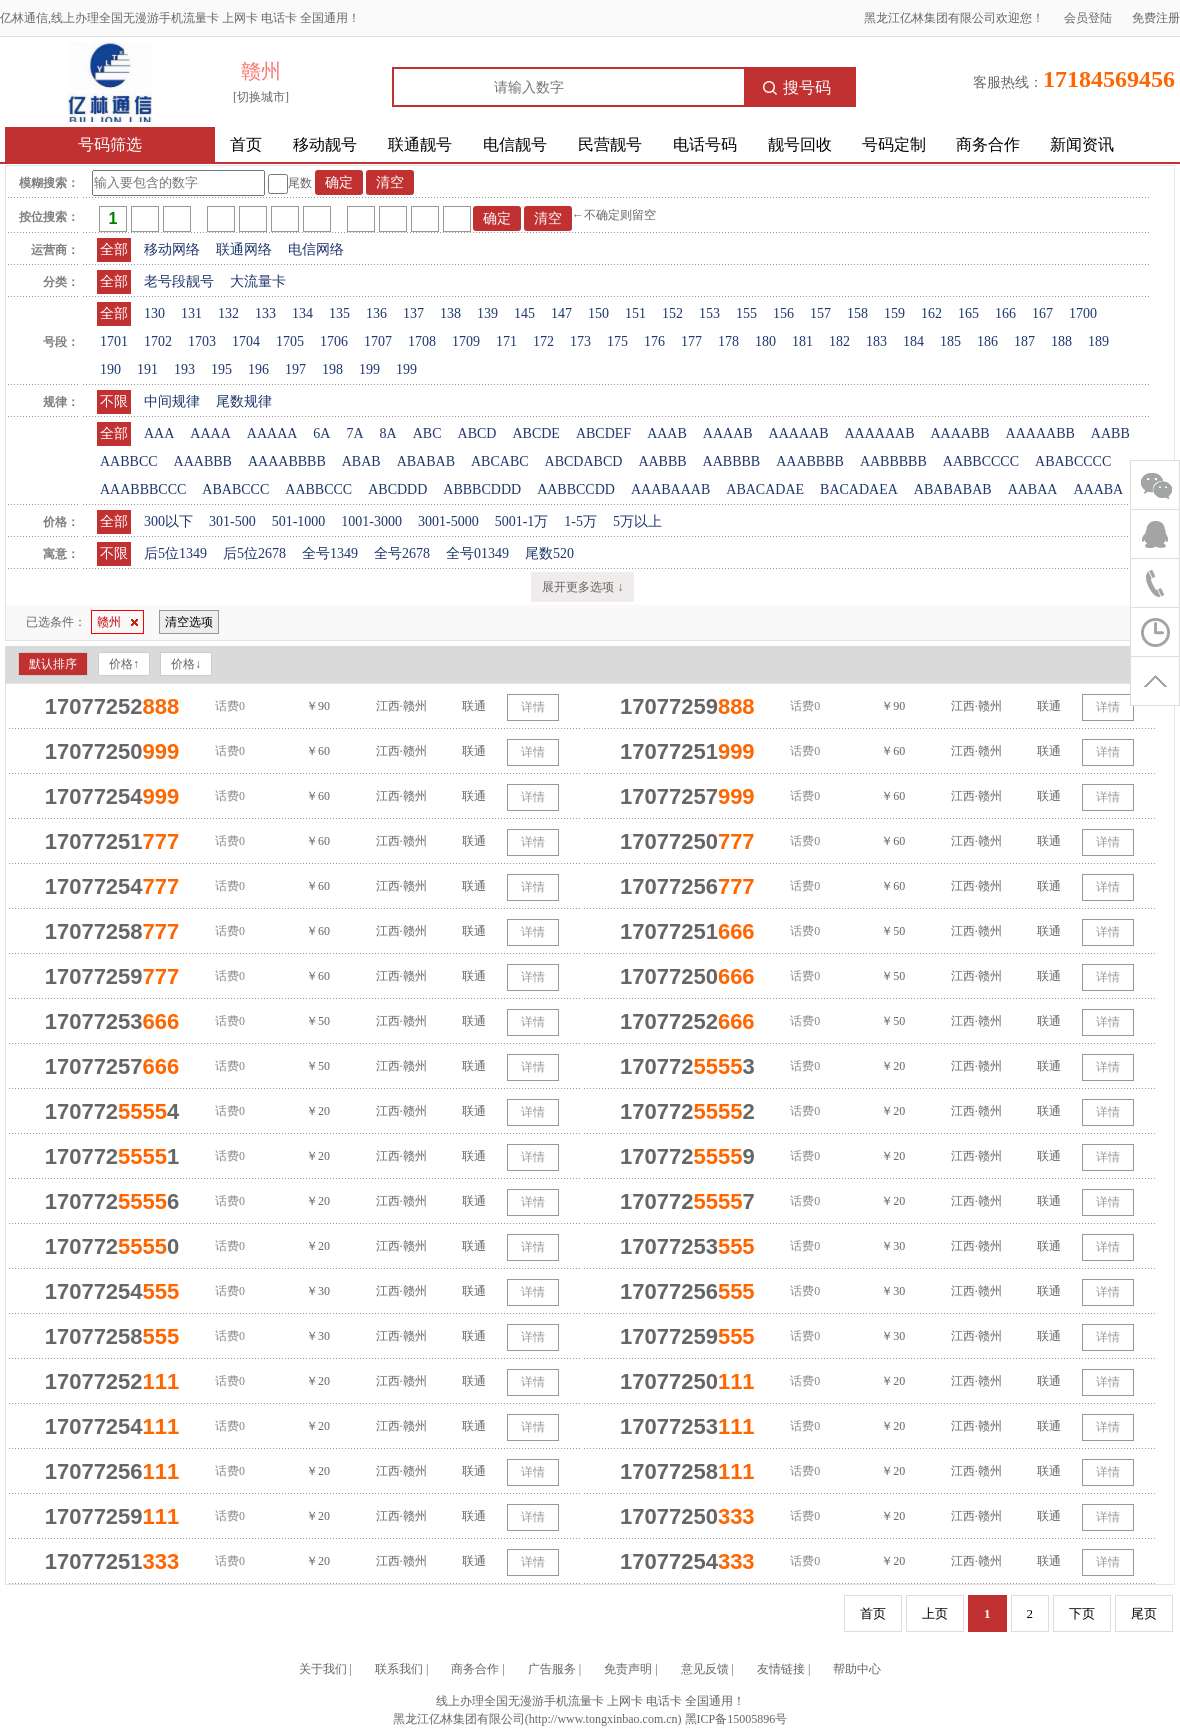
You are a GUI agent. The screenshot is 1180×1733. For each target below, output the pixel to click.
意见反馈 (705, 1669)
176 (654, 341)
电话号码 (705, 144)
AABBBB (732, 461)
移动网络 (172, 249)
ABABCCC (235, 489)
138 (450, 313)
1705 (290, 341)
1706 (334, 341)
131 (191, 313)
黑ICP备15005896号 (736, 1719)
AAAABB (959, 433)
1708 (422, 341)
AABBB (662, 461)
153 (709, 313)
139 (487, 313)
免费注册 (1156, 18)
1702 (158, 341)
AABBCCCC (981, 461)
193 (184, 369)
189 (1098, 341)
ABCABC (500, 461)
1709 (466, 341)
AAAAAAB (879, 433)
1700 (1083, 313)
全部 (114, 249)
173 (580, 341)
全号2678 (402, 553)
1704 (246, 341)
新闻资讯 (1082, 144)
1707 (378, 341)
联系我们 (399, 1669)
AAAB (667, 433)
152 (672, 313)
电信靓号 (515, 144)
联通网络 (244, 249)
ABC (427, 433)
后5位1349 (175, 553)
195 (221, 369)
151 (635, 313)
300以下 (168, 521)
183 (876, 341)
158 (857, 313)
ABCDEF (603, 433)
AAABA (1098, 489)
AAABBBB (810, 461)
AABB (1110, 433)
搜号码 (797, 87)
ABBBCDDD (482, 489)
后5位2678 (254, 553)
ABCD (477, 433)
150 (598, 313)
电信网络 (316, 249)
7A (354, 433)
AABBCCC (318, 489)
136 (376, 313)
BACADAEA (859, 489)
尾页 (1144, 1613)
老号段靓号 (179, 281)
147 (561, 313)
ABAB (361, 461)
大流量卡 (258, 281)
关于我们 (323, 1669)
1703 (202, 341)
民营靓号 (610, 144)
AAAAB (728, 433)
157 (820, 313)
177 (691, 341)
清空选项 (189, 622)
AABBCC (129, 461)
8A (388, 433)
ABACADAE (765, 489)
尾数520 (549, 553)
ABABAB (426, 461)
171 (506, 341)
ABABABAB (953, 489)
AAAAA (272, 433)
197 (295, 369)
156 (783, 313)
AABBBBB (893, 461)
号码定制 (894, 144)
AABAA (1033, 489)
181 (802, 341)
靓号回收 (800, 144)
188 (1061, 341)
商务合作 (988, 144)
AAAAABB (1040, 433)
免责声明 (628, 1669)
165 (968, 313)
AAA (159, 433)
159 (894, 313)
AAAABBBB (287, 461)
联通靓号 (420, 144)
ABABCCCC (1073, 461)
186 (987, 341)
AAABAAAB (670, 489)
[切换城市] (261, 97)
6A (321, 433)
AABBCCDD (576, 489)
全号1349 (330, 553)
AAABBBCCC (143, 489)
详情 (533, 707)
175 (617, 341)
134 (302, 313)
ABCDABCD (584, 461)
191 (147, 369)
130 (154, 313)
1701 (114, 341)
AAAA (210, 433)
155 (746, 313)
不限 (114, 401)
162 (931, 313)
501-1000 (299, 521)
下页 (1082, 1613)
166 (1005, 313)
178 (728, 341)
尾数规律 (244, 401)
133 (265, 313)
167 (1042, 313)
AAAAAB (799, 433)
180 (765, 341)
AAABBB (203, 461)
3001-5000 (448, 521)
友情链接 (781, 1669)
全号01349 (477, 553)
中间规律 (172, 401)
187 (1024, 341)
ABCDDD (397, 489)
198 (332, 369)
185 (950, 341)
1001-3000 (371, 521)
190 (110, 369)
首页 (246, 144)
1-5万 (580, 521)
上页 (935, 1613)
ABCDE (535, 433)
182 (839, 341)
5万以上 (637, 521)
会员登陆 (1088, 18)
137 (413, 313)
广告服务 (552, 1669)
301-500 (232, 521)
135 (339, 313)
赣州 (117, 622)
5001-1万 (522, 521)
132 (228, 313)
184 (913, 341)
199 (369, 369)
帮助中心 (857, 1669)
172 (543, 341)
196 (258, 369)
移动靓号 (325, 144)
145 (524, 313)
